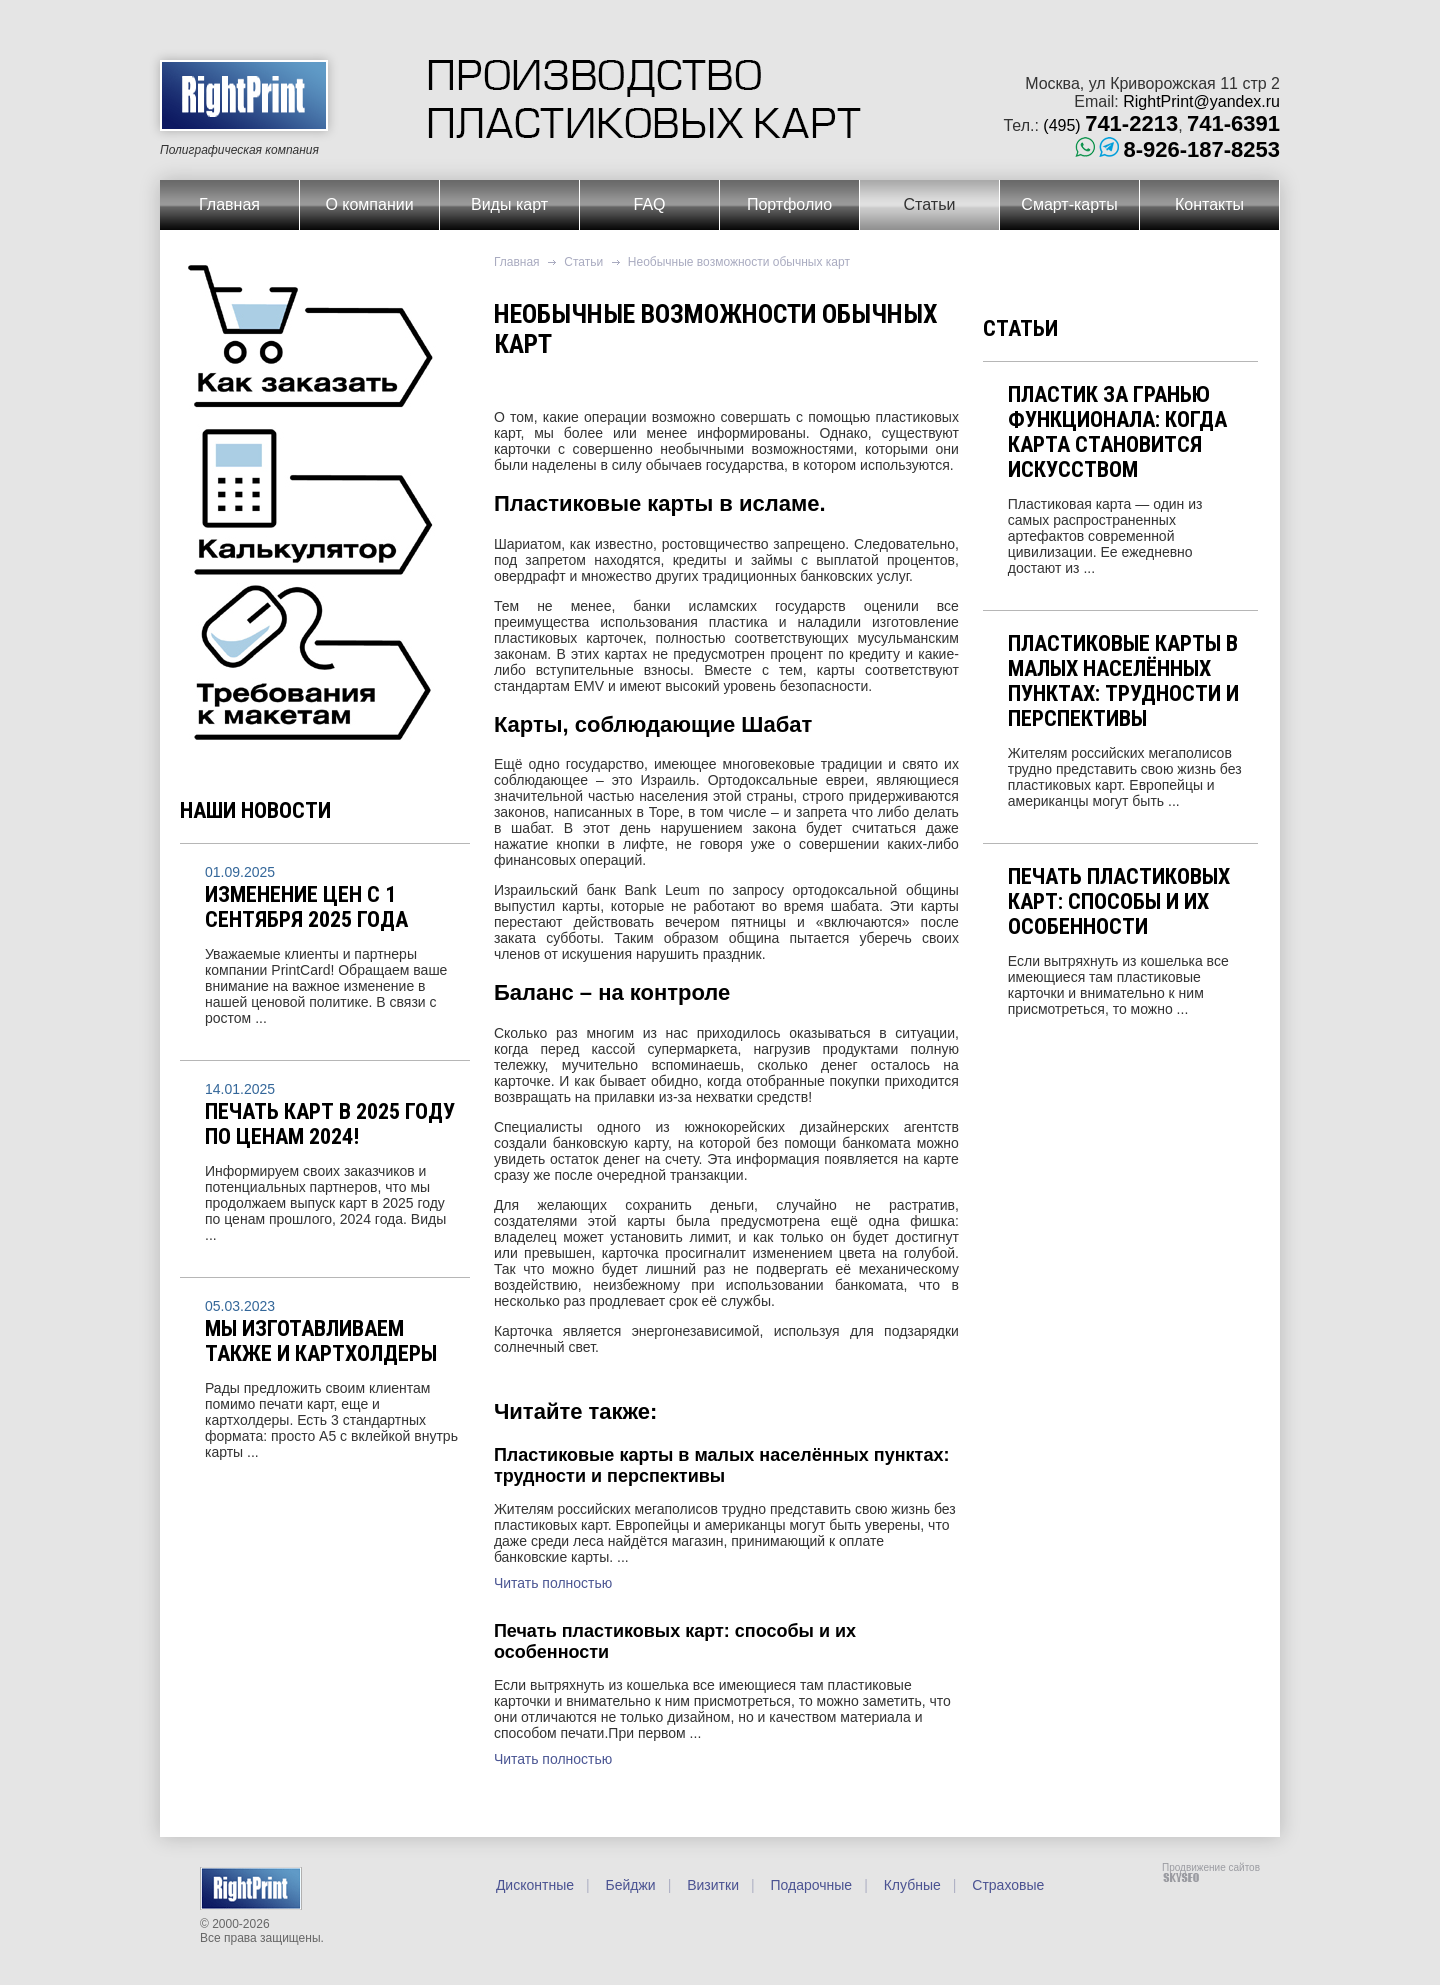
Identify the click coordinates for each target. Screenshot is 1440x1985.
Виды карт (509, 204)
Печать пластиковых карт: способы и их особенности (1119, 901)
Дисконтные (535, 1885)
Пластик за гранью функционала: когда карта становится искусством (1117, 432)
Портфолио (789, 204)
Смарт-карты (1069, 204)
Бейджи (629, 1885)
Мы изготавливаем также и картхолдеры (321, 1341)
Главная (229, 204)
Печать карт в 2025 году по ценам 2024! (330, 1124)
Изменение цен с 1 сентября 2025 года (306, 907)
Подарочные (810, 1885)
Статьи (930, 204)
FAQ (649, 204)
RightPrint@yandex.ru (1201, 101)
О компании (369, 204)
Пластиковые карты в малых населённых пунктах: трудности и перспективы (1123, 681)
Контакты (1209, 204)
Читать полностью (553, 1583)
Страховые (1006, 1885)
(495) (1110, 125)
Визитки (711, 1885)
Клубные (910, 1885)
